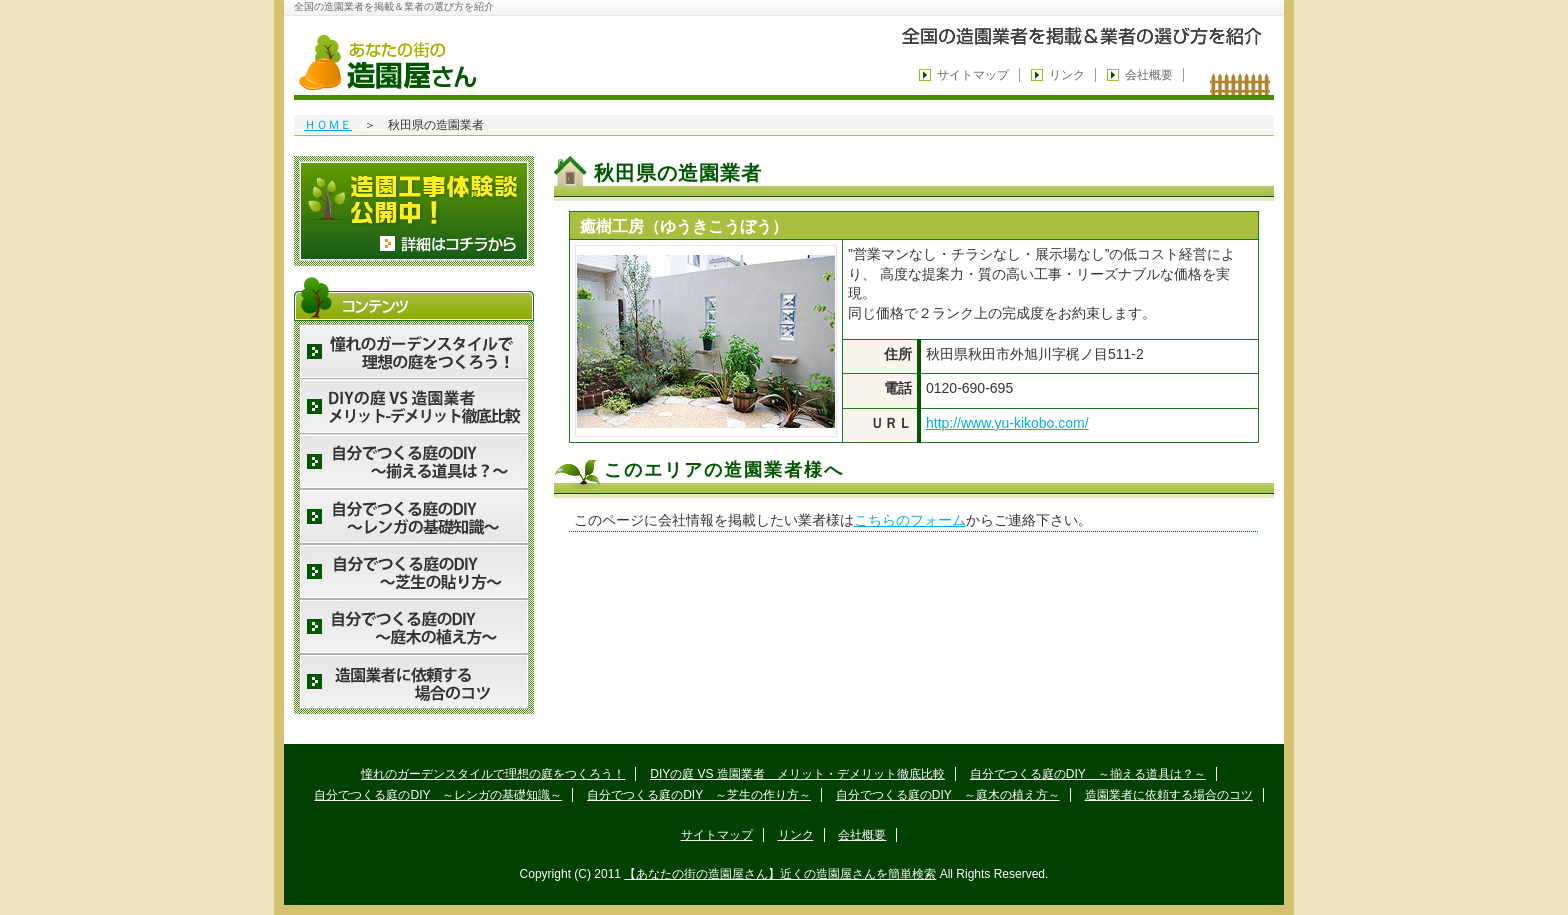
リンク (1067, 75)
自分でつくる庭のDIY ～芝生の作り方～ (699, 795)
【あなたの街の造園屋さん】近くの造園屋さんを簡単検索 (780, 874)
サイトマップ (973, 75)
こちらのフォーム (910, 520)
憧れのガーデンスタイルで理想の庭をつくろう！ (493, 774)
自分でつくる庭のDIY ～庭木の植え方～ (948, 795)
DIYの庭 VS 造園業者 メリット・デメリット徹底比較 (797, 774)
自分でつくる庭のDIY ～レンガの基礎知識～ (438, 795)
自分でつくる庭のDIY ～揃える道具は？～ (1088, 774)
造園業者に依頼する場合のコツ (1169, 795)
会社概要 (1149, 75)
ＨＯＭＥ (328, 125)
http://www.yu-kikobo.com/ (1007, 423)
